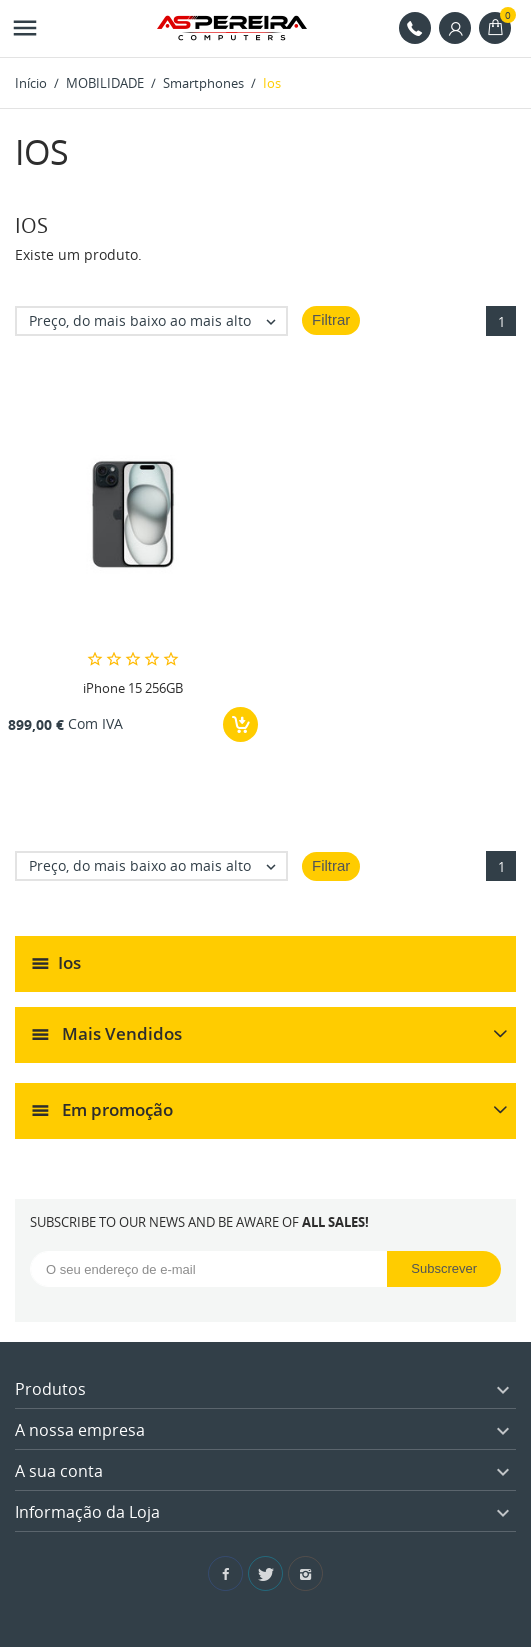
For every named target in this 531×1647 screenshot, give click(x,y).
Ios (69, 962)
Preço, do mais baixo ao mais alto (157, 321)
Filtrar (331, 319)
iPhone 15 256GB (133, 688)
